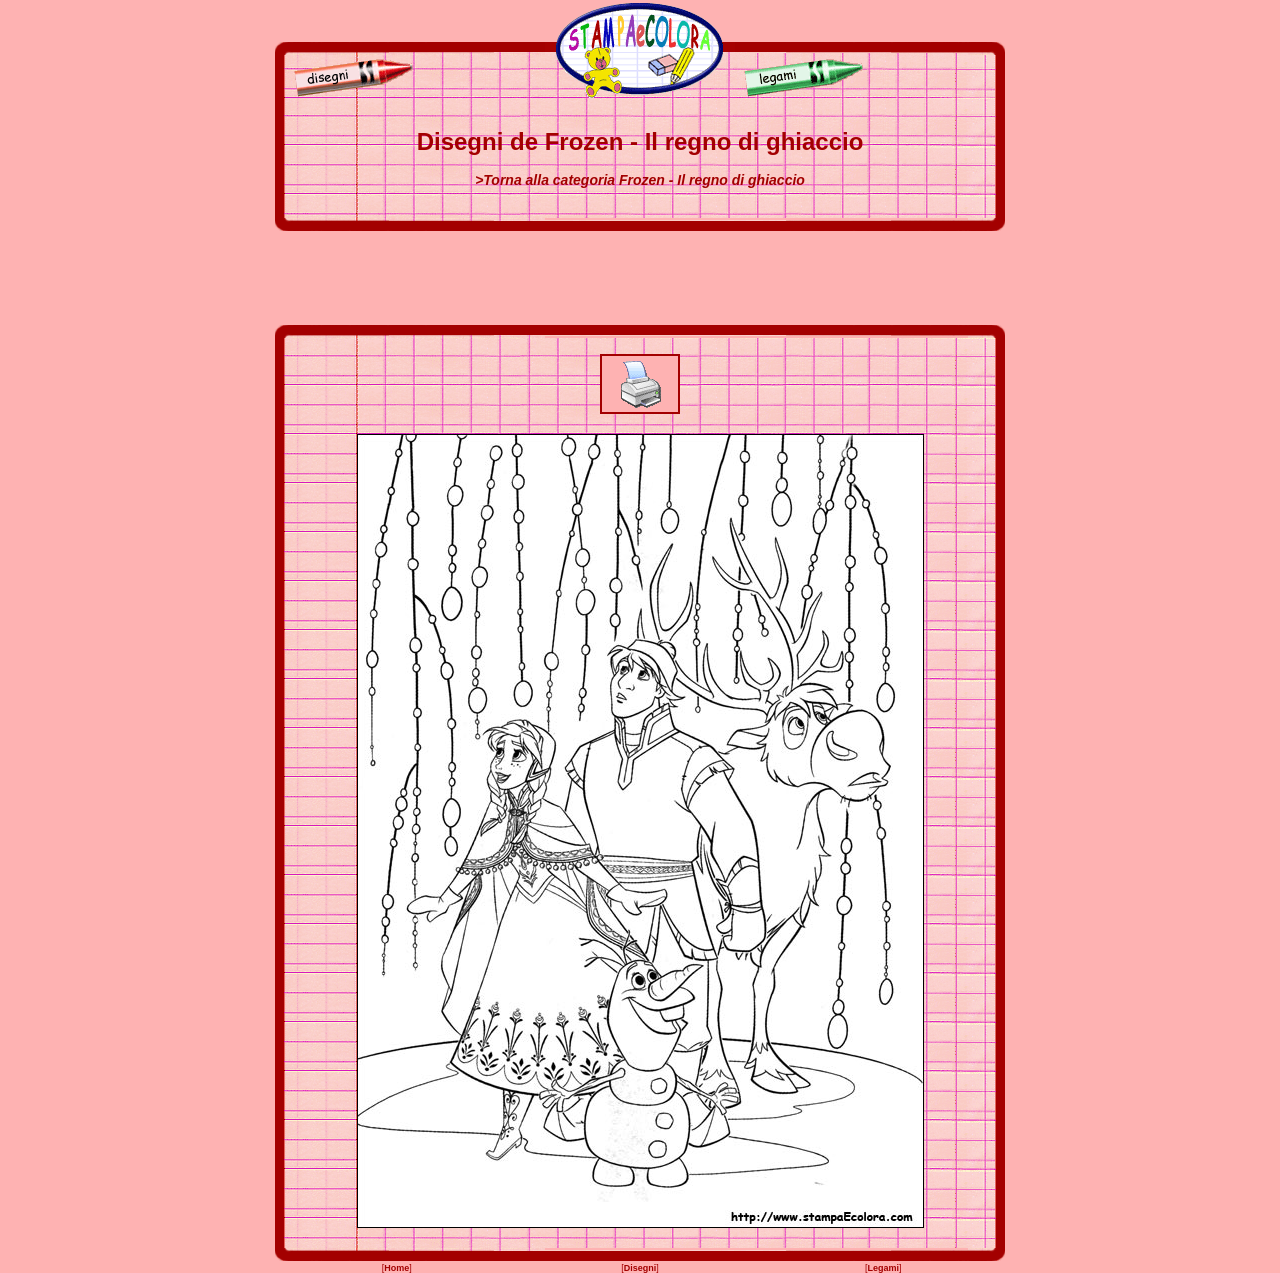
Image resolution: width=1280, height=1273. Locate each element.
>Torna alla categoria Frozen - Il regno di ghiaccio (640, 180)
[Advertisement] (640, 278)
